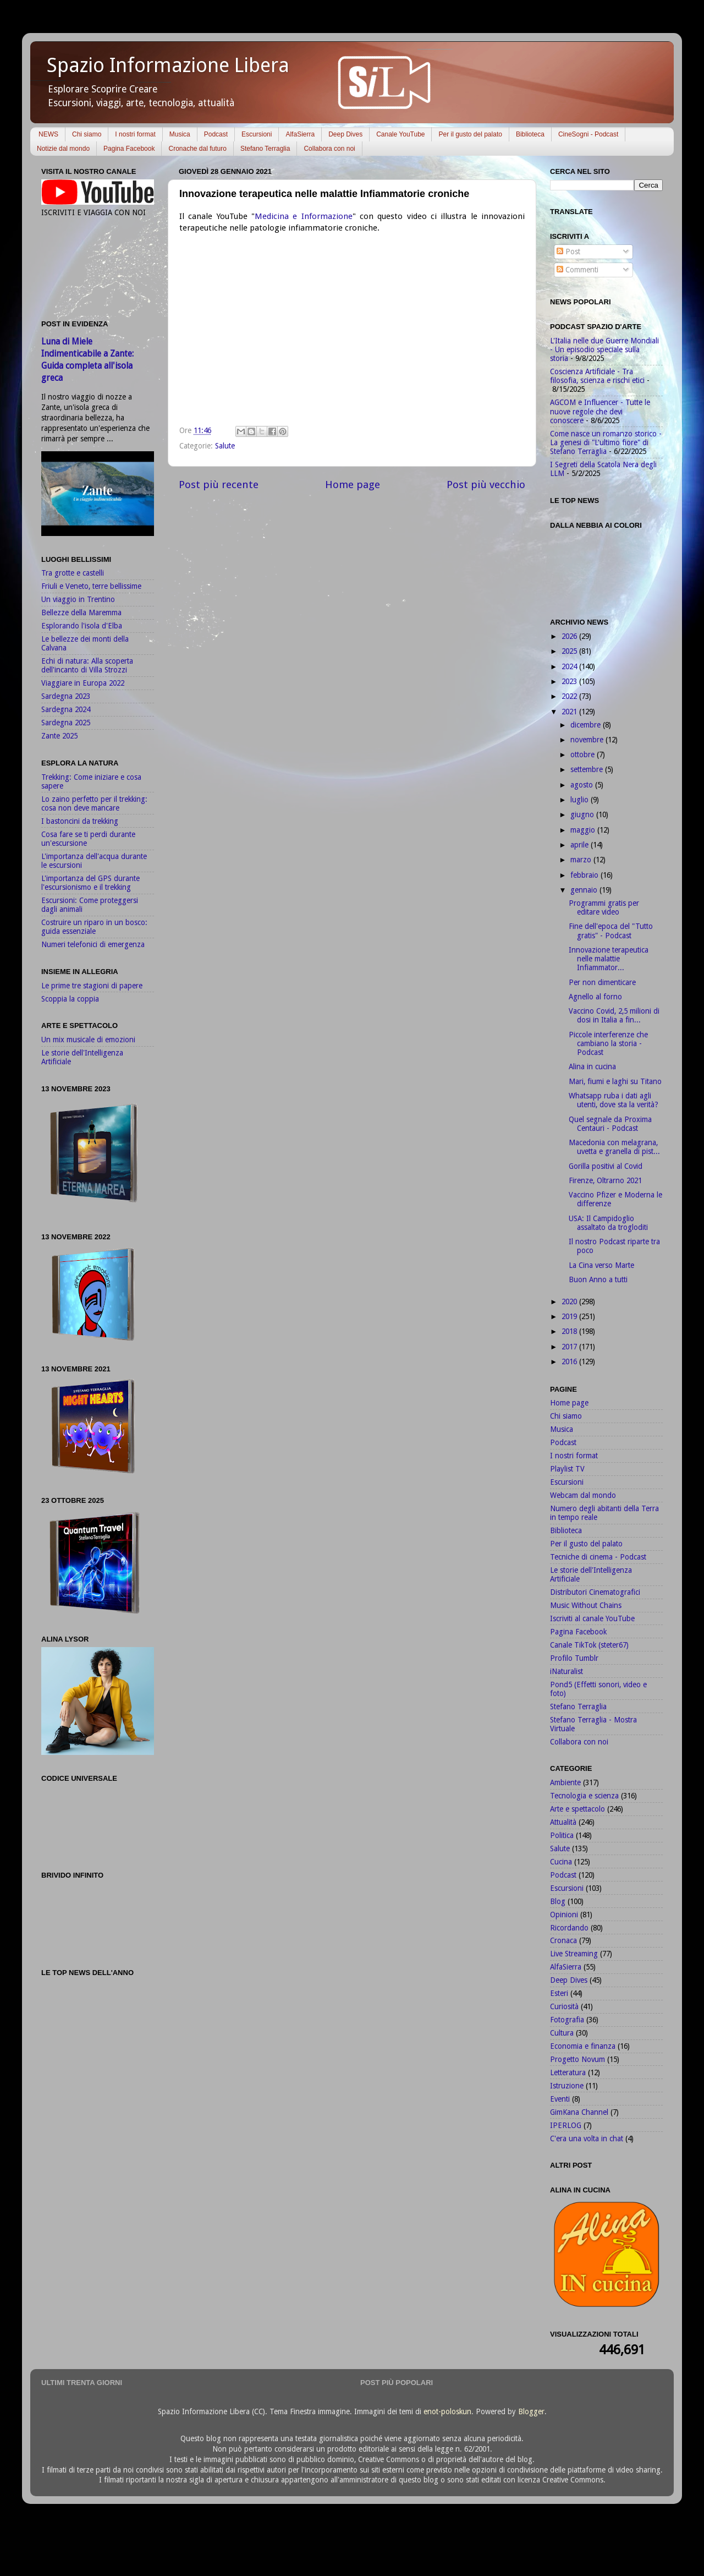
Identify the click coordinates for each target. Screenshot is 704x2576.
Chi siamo (86, 134)
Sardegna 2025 (65, 722)
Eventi (560, 2098)
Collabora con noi (329, 148)
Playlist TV (567, 1468)
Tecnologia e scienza (584, 1795)
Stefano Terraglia (265, 148)
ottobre (583, 754)
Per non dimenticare (602, 982)
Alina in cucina (592, 1066)
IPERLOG (565, 2125)
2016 (570, 1361)
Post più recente (218, 484)
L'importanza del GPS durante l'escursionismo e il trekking (90, 883)
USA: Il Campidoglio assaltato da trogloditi (608, 1223)
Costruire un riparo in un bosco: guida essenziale (94, 927)
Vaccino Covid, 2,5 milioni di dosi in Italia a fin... (614, 1015)
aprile (580, 844)
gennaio (585, 889)
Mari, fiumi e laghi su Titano (615, 1081)
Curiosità (564, 2006)
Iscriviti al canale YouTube (592, 1618)
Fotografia (567, 2019)
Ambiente (565, 1782)
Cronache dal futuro (197, 148)
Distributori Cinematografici (595, 1592)
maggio (583, 829)
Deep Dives (345, 134)
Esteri (559, 1993)
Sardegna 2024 (65, 709)
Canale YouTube (400, 134)
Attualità (563, 1822)
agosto (582, 784)
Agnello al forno (595, 996)
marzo (581, 859)
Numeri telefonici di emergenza (93, 944)
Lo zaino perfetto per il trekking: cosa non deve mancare (94, 803)
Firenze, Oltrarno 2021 (605, 1180)
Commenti (577, 269)
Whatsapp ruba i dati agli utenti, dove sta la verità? (613, 1100)
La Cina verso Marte (601, 1265)
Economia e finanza (582, 2046)
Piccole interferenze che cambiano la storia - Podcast (608, 1043)
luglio (580, 799)
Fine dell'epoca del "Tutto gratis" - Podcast (611, 930)
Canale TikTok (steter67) (589, 1644)
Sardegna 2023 (65, 696)
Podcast (216, 134)
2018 (570, 1331)
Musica (179, 134)
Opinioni (564, 1914)
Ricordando (569, 1927)
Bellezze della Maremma (81, 612)
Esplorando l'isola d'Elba (81, 625)
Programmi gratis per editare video (604, 907)
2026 (570, 636)
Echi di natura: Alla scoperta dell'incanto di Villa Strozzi (87, 665)
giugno (583, 814)
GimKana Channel (579, 2112)
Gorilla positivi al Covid (605, 1166)
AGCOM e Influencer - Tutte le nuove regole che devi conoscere (600, 411)
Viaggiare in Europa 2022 (82, 683)
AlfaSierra (300, 134)
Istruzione (567, 2085)
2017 (570, 1346)
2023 (570, 681)
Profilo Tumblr (574, 1658)
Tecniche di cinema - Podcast (598, 1556)
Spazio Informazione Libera (168, 65)
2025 (570, 651)
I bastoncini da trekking (79, 821)
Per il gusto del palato (470, 134)
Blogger (531, 2411)
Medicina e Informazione (304, 216)
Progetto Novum (577, 2059)
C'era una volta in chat (586, 2138)
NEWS (48, 134)
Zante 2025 (59, 735)
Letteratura (568, 2072)
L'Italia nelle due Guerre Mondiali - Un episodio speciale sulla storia (604, 349)
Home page (352, 484)
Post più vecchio (486, 484)
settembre (587, 769)
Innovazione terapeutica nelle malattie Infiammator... (608, 958)
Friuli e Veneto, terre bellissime (91, 586)
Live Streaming (574, 1953)
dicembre (586, 724)
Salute (225, 445)
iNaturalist (566, 1671)
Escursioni (256, 134)
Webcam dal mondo (583, 1495)
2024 (570, 666)
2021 (570, 711)
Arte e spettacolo (577, 1808)
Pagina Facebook (129, 148)
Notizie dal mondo (63, 148)
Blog (557, 1901)
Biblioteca (530, 134)
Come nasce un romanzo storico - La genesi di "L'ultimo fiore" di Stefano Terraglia (606, 442)
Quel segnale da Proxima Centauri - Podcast (610, 1124)
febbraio (585, 875)
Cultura (562, 2032)
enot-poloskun (447, 2411)
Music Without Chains (586, 1605)
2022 (570, 696)
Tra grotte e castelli (72, 572)
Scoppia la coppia (70, 998)
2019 (570, 1316)
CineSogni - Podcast (588, 134)
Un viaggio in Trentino (78, 599)
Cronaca (563, 1940)
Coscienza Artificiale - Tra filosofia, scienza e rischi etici (597, 376)
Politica (562, 1835)
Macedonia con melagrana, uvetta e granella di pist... (614, 1147)
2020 (570, 1301)
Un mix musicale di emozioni (88, 1039)
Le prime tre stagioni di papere (91, 985)
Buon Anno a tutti (598, 1279)
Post (568, 251)
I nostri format (135, 134)
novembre (588, 739)
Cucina (561, 1861)
